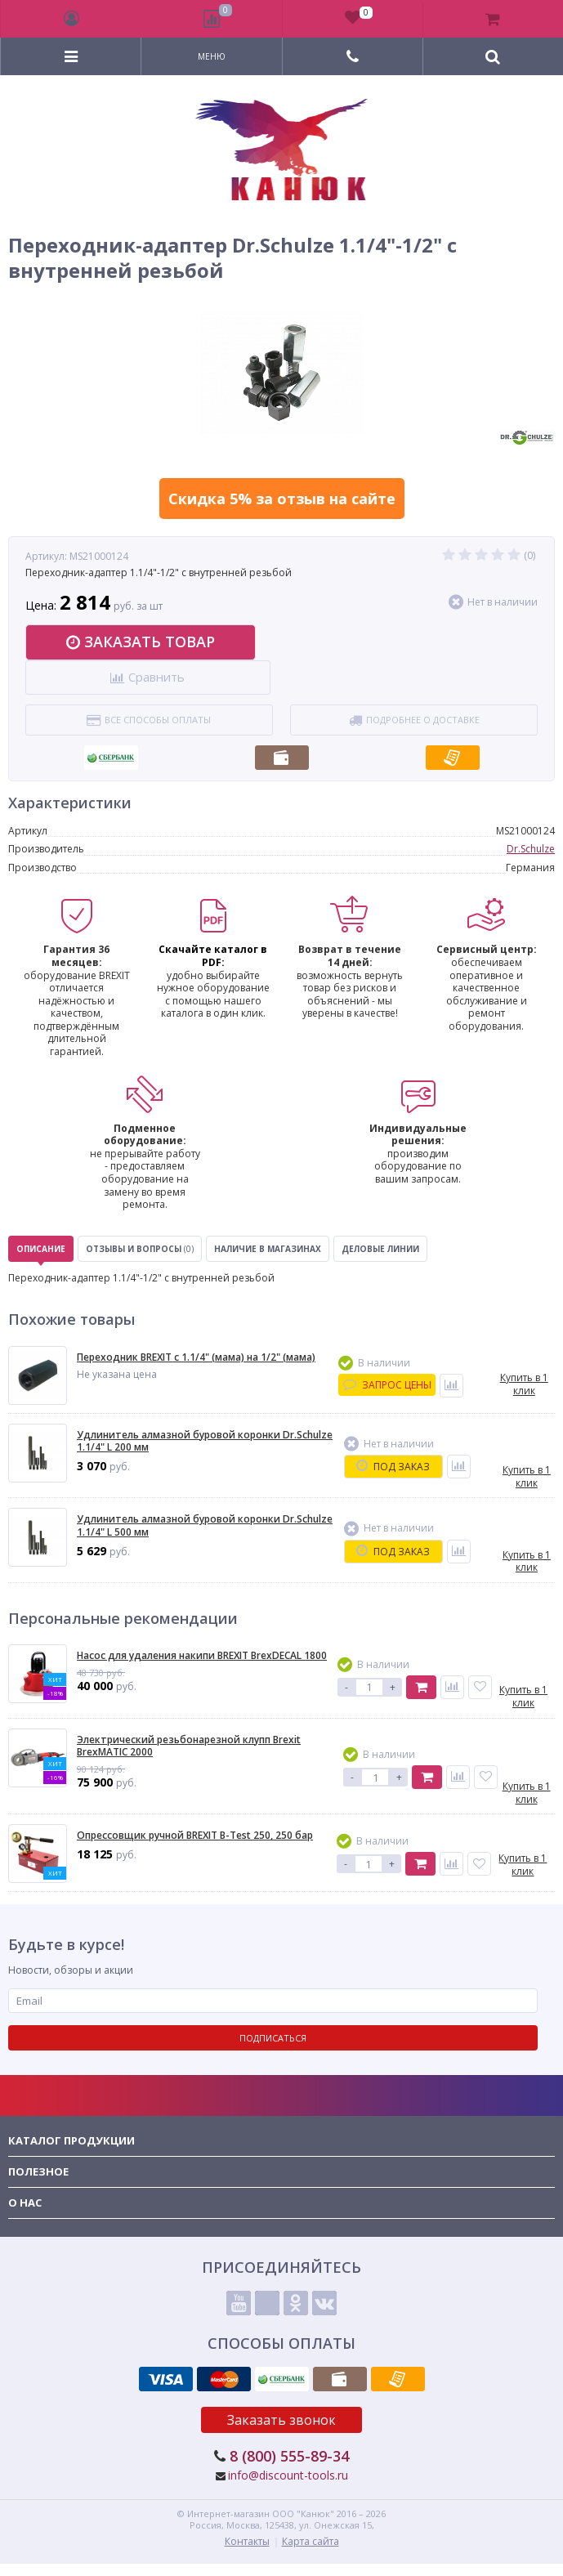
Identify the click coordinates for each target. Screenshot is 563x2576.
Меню (212, 56)
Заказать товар (140, 641)
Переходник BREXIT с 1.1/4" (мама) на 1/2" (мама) (196, 1357)
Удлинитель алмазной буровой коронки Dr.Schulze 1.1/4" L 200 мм (205, 1441)
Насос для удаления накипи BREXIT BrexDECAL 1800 (202, 1655)
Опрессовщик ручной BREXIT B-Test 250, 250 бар (195, 1835)
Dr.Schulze (531, 849)
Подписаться (272, 2038)
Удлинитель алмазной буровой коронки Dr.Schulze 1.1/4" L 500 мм (205, 1525)
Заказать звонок (281, 2420)
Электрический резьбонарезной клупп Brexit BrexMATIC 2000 (189, 1746)
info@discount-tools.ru (288, 2475)
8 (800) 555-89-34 (289, 2456)
